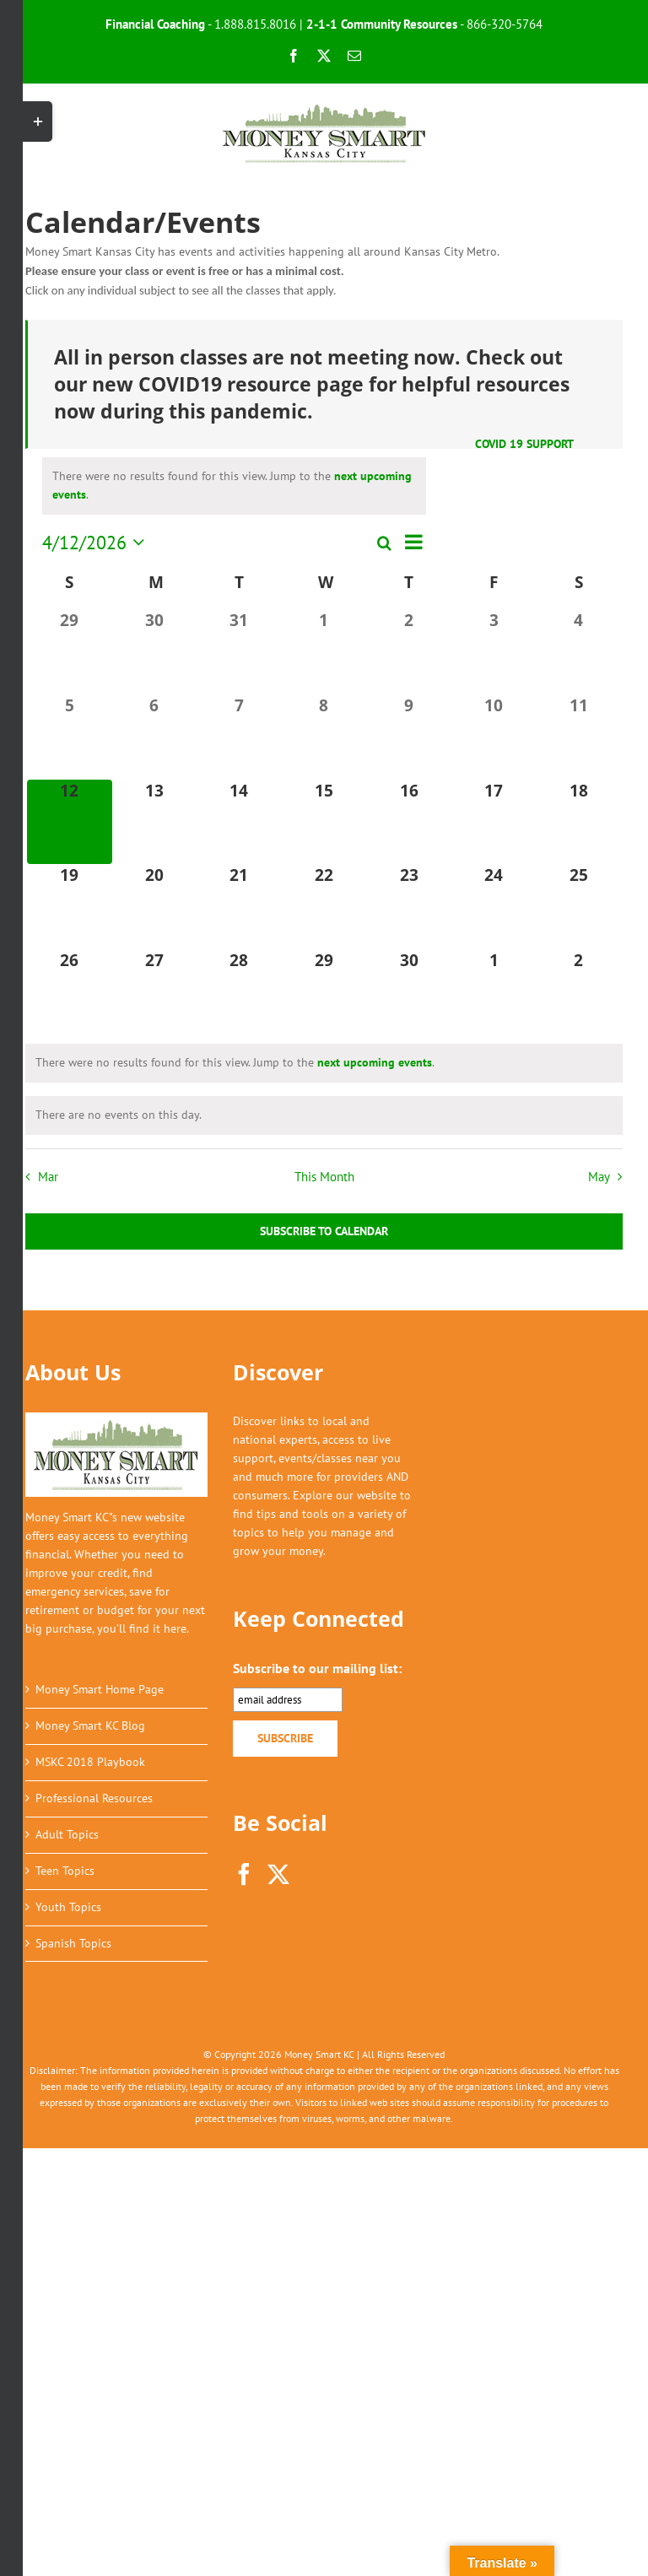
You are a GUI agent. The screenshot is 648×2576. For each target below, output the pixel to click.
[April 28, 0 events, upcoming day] (239, 991)
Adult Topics (67, 1834)
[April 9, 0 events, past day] (408, 737)
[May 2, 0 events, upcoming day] (578, 991)
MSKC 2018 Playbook (90, 1761)
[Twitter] (278, 1874)
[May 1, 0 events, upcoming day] (494, 991)
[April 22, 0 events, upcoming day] (324, 906)
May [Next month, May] (599, 1176)
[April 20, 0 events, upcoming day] (154, 906)
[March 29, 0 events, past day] (69, 651)
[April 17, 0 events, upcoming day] (494, 822)
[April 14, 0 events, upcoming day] (239, 822)
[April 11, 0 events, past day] (578, 737)
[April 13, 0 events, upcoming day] (154, 822)
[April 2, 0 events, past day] (408, 651)
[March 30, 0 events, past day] (154, 651)
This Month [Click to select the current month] (324, 1176)
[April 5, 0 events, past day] (69, 737)
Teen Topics (64, 1870)
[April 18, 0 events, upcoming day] (578, 822)
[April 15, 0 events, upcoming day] (324, 822)
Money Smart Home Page (99, 1689)
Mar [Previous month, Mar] (48, 1176)
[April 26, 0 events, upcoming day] (69, 991)
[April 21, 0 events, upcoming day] (239, 906)
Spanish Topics (73, 1943)
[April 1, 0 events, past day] (324, 651)
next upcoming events (374, 1062)
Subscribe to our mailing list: (317, 1668)
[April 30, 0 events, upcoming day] (408, 991)
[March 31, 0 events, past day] (239, 651)
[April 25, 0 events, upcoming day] (578, 906)
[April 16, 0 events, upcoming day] (408, 822)
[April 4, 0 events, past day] (578, 651)
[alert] (234, 486)
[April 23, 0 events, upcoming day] (408, 906)
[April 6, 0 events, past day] (154, 737)
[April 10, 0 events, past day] (494, 737)
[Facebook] (244, 1874)
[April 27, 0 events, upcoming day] (154, 991)
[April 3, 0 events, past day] (494, 651)
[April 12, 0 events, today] (69, 822)
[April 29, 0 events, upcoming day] (324, 991)
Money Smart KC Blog (90, 1725)
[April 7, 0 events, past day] (239, 737)
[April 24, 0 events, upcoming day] (494, 906)
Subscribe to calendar (324, 1231)
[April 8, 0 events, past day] (324, 737)
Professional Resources (94, 1798)
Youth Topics (68, 1906)
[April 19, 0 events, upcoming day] (69, 906)
